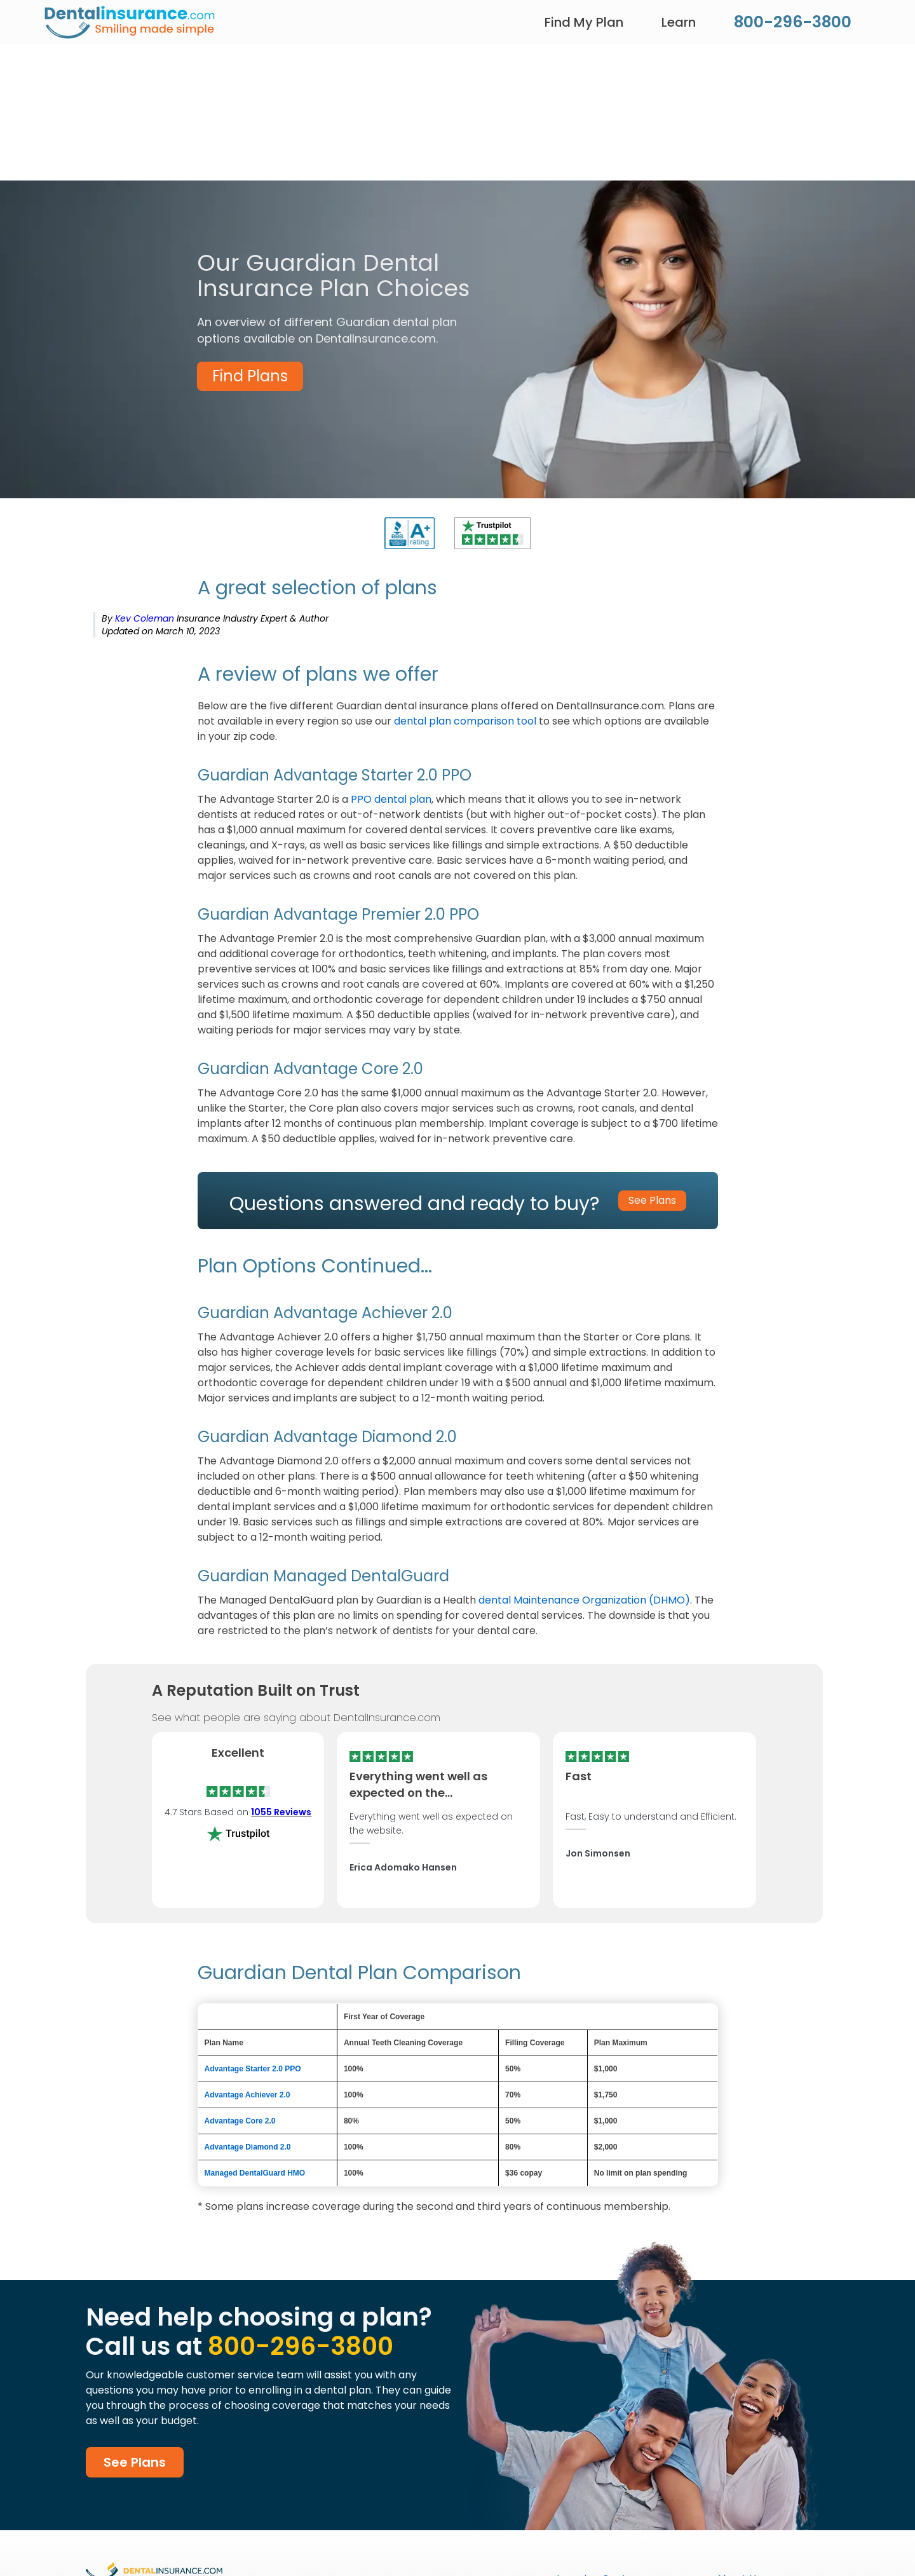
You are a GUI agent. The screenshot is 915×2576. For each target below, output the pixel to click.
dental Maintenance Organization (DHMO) (584, 1600)
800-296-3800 (792, 22)
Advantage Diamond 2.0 (249, 2147)
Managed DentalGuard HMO (255, 2173)
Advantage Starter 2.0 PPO (253, 2068)
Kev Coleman (146, 618)
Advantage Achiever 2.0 (247, 2094)
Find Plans (250, 375)
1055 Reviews (281, 1812)
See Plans (135, 2462)
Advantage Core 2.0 (240, 2120)
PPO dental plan (391, 799)
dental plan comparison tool (465, 721)
